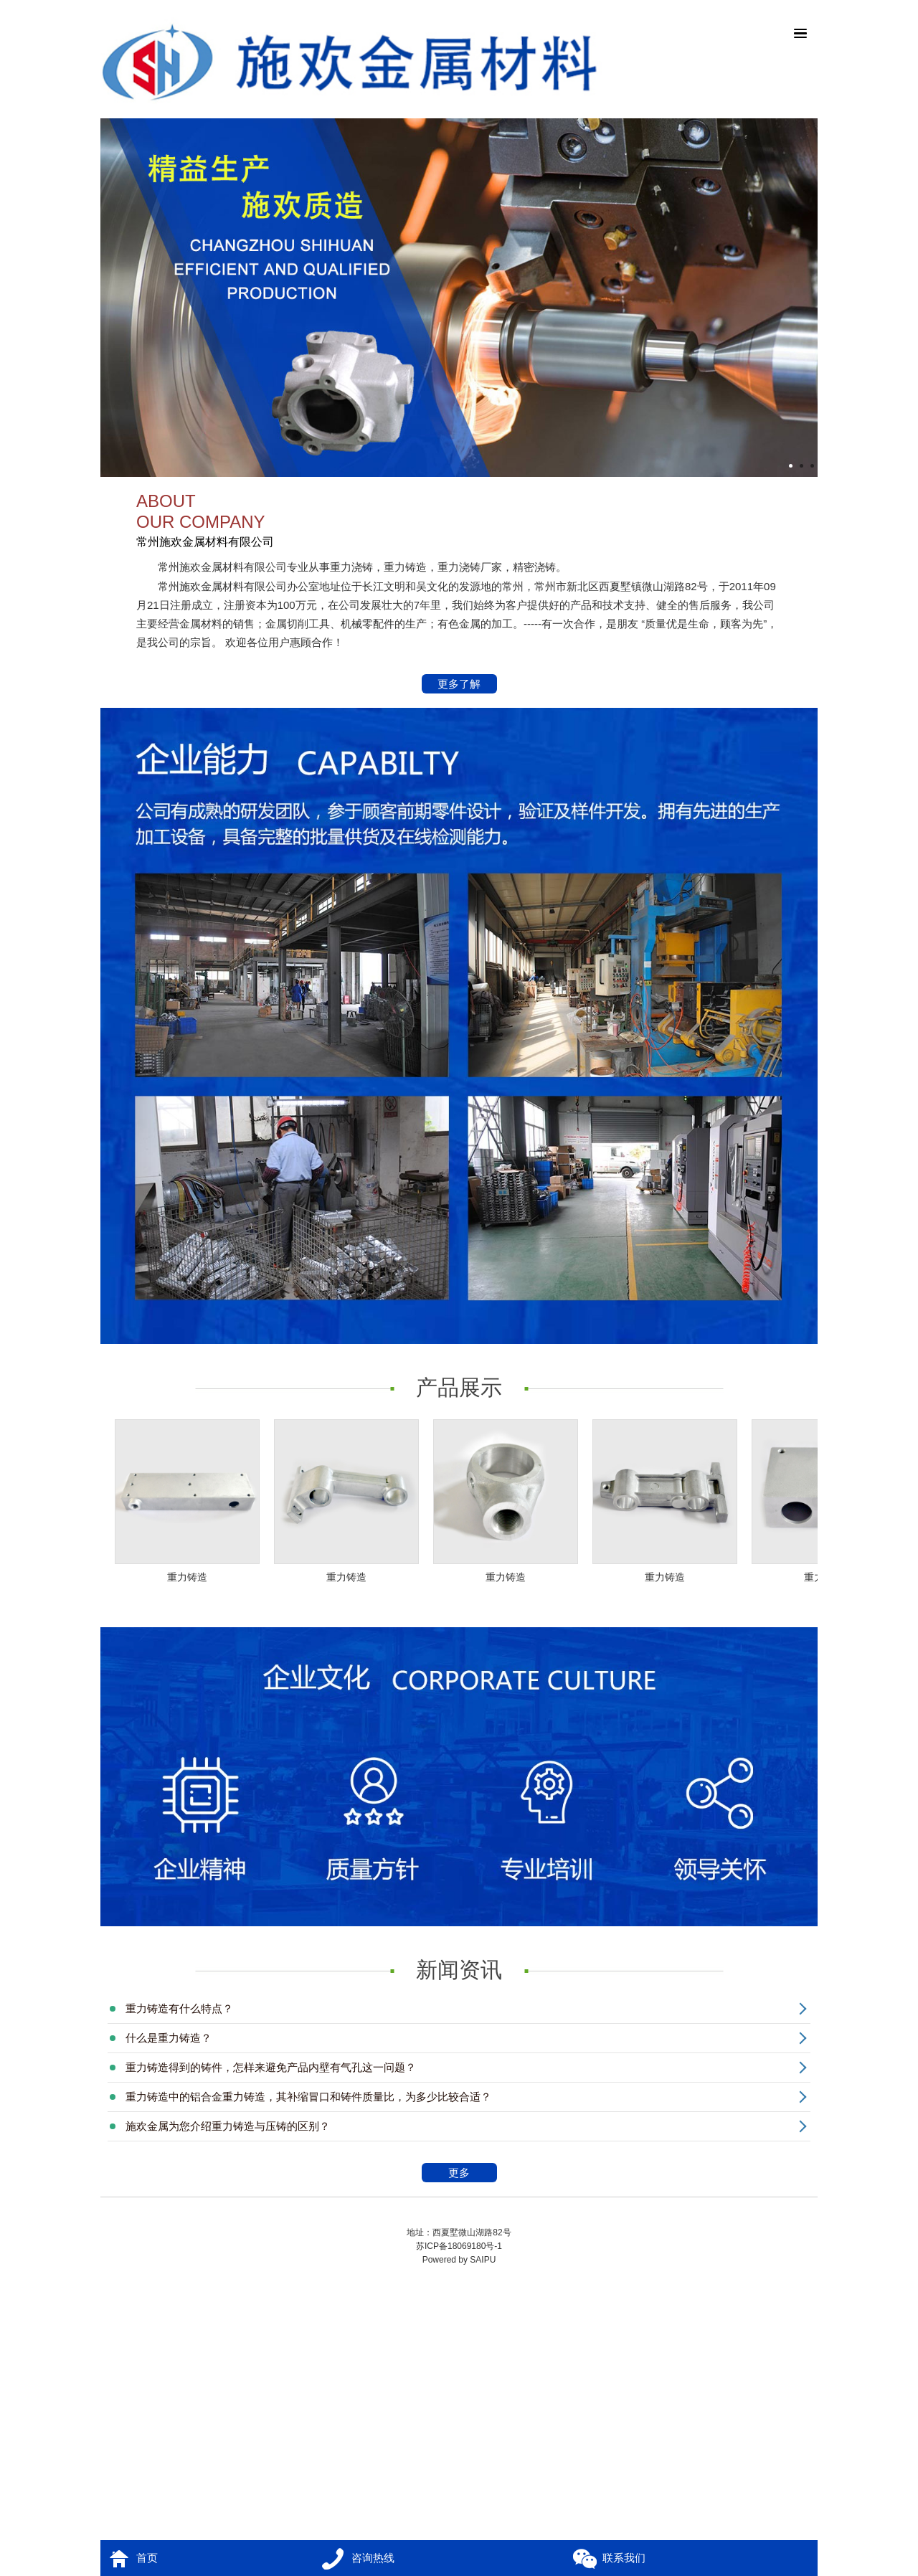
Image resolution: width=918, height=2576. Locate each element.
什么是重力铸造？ (169, 2038)
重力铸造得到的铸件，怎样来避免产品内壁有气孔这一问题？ (271, 2067)
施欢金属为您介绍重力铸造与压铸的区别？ (228, 2126)
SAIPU (483, 2260)
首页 (147, 2558)
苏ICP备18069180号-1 (459, 2246)
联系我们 (623, 2558)
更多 (470, 2174)
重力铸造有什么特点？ (179, 2008)
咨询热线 (372, 2558)
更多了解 (459, 685)
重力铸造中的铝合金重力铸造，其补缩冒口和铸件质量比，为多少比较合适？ (308, 2096)
